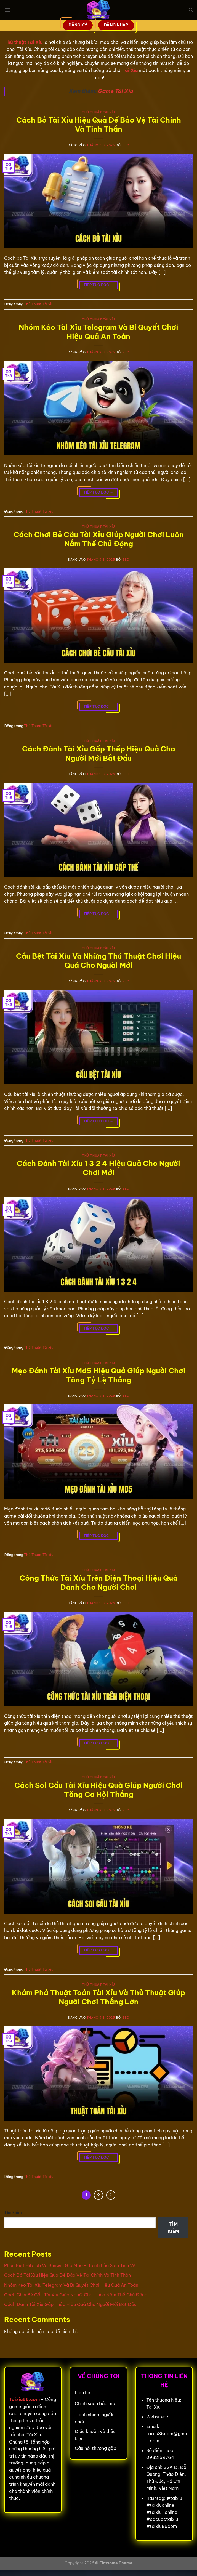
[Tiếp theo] (111, 2195)
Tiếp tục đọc (98, 285)
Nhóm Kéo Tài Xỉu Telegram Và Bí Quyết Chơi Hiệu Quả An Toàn (98, 332)
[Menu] (7, 10)
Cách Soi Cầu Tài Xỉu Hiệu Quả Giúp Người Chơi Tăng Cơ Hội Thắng (98, 1790)
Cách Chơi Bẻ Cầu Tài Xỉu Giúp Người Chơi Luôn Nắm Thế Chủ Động (99, 539)
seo (126, 145)
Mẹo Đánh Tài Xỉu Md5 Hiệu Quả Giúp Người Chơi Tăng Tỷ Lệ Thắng (98, 1375)
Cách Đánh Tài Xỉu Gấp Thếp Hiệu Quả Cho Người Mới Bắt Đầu (98, 753)
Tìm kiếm (13, 2212)
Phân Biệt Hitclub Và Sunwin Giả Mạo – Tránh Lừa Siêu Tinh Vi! (69, 2265)
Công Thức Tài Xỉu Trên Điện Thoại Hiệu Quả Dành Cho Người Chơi (99, 1582)
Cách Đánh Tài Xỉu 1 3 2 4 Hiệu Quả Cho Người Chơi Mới (98, 1168)
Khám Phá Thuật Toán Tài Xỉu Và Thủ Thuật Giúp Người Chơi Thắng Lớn (98, 1997)
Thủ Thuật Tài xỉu (98, 112)
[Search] (191, 10)
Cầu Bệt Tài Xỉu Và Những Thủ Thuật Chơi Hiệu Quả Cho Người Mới (98, 961)
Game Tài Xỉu (115, 91)
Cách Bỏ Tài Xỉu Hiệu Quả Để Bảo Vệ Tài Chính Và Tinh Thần (98, 124)
